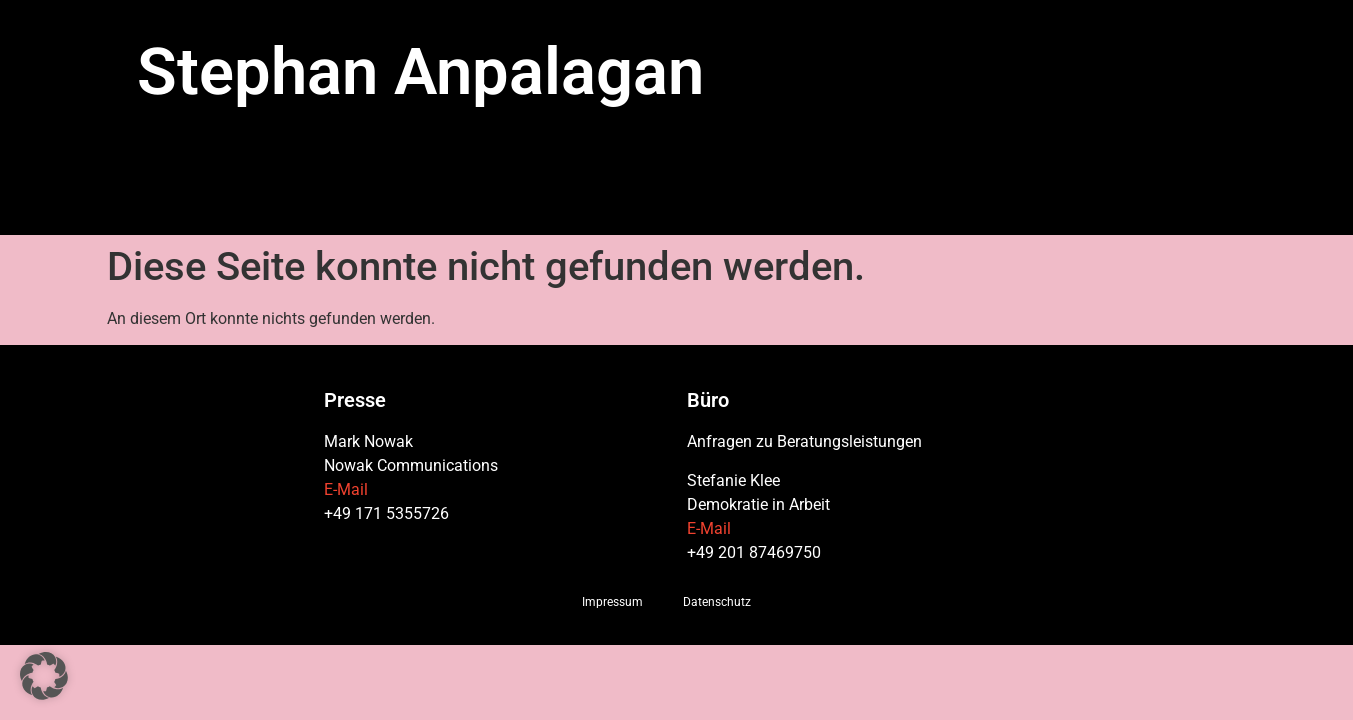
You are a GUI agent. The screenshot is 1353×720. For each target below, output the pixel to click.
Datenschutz (717, 602)
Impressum (612, 602)
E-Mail (346, 489)
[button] (44, 676)
